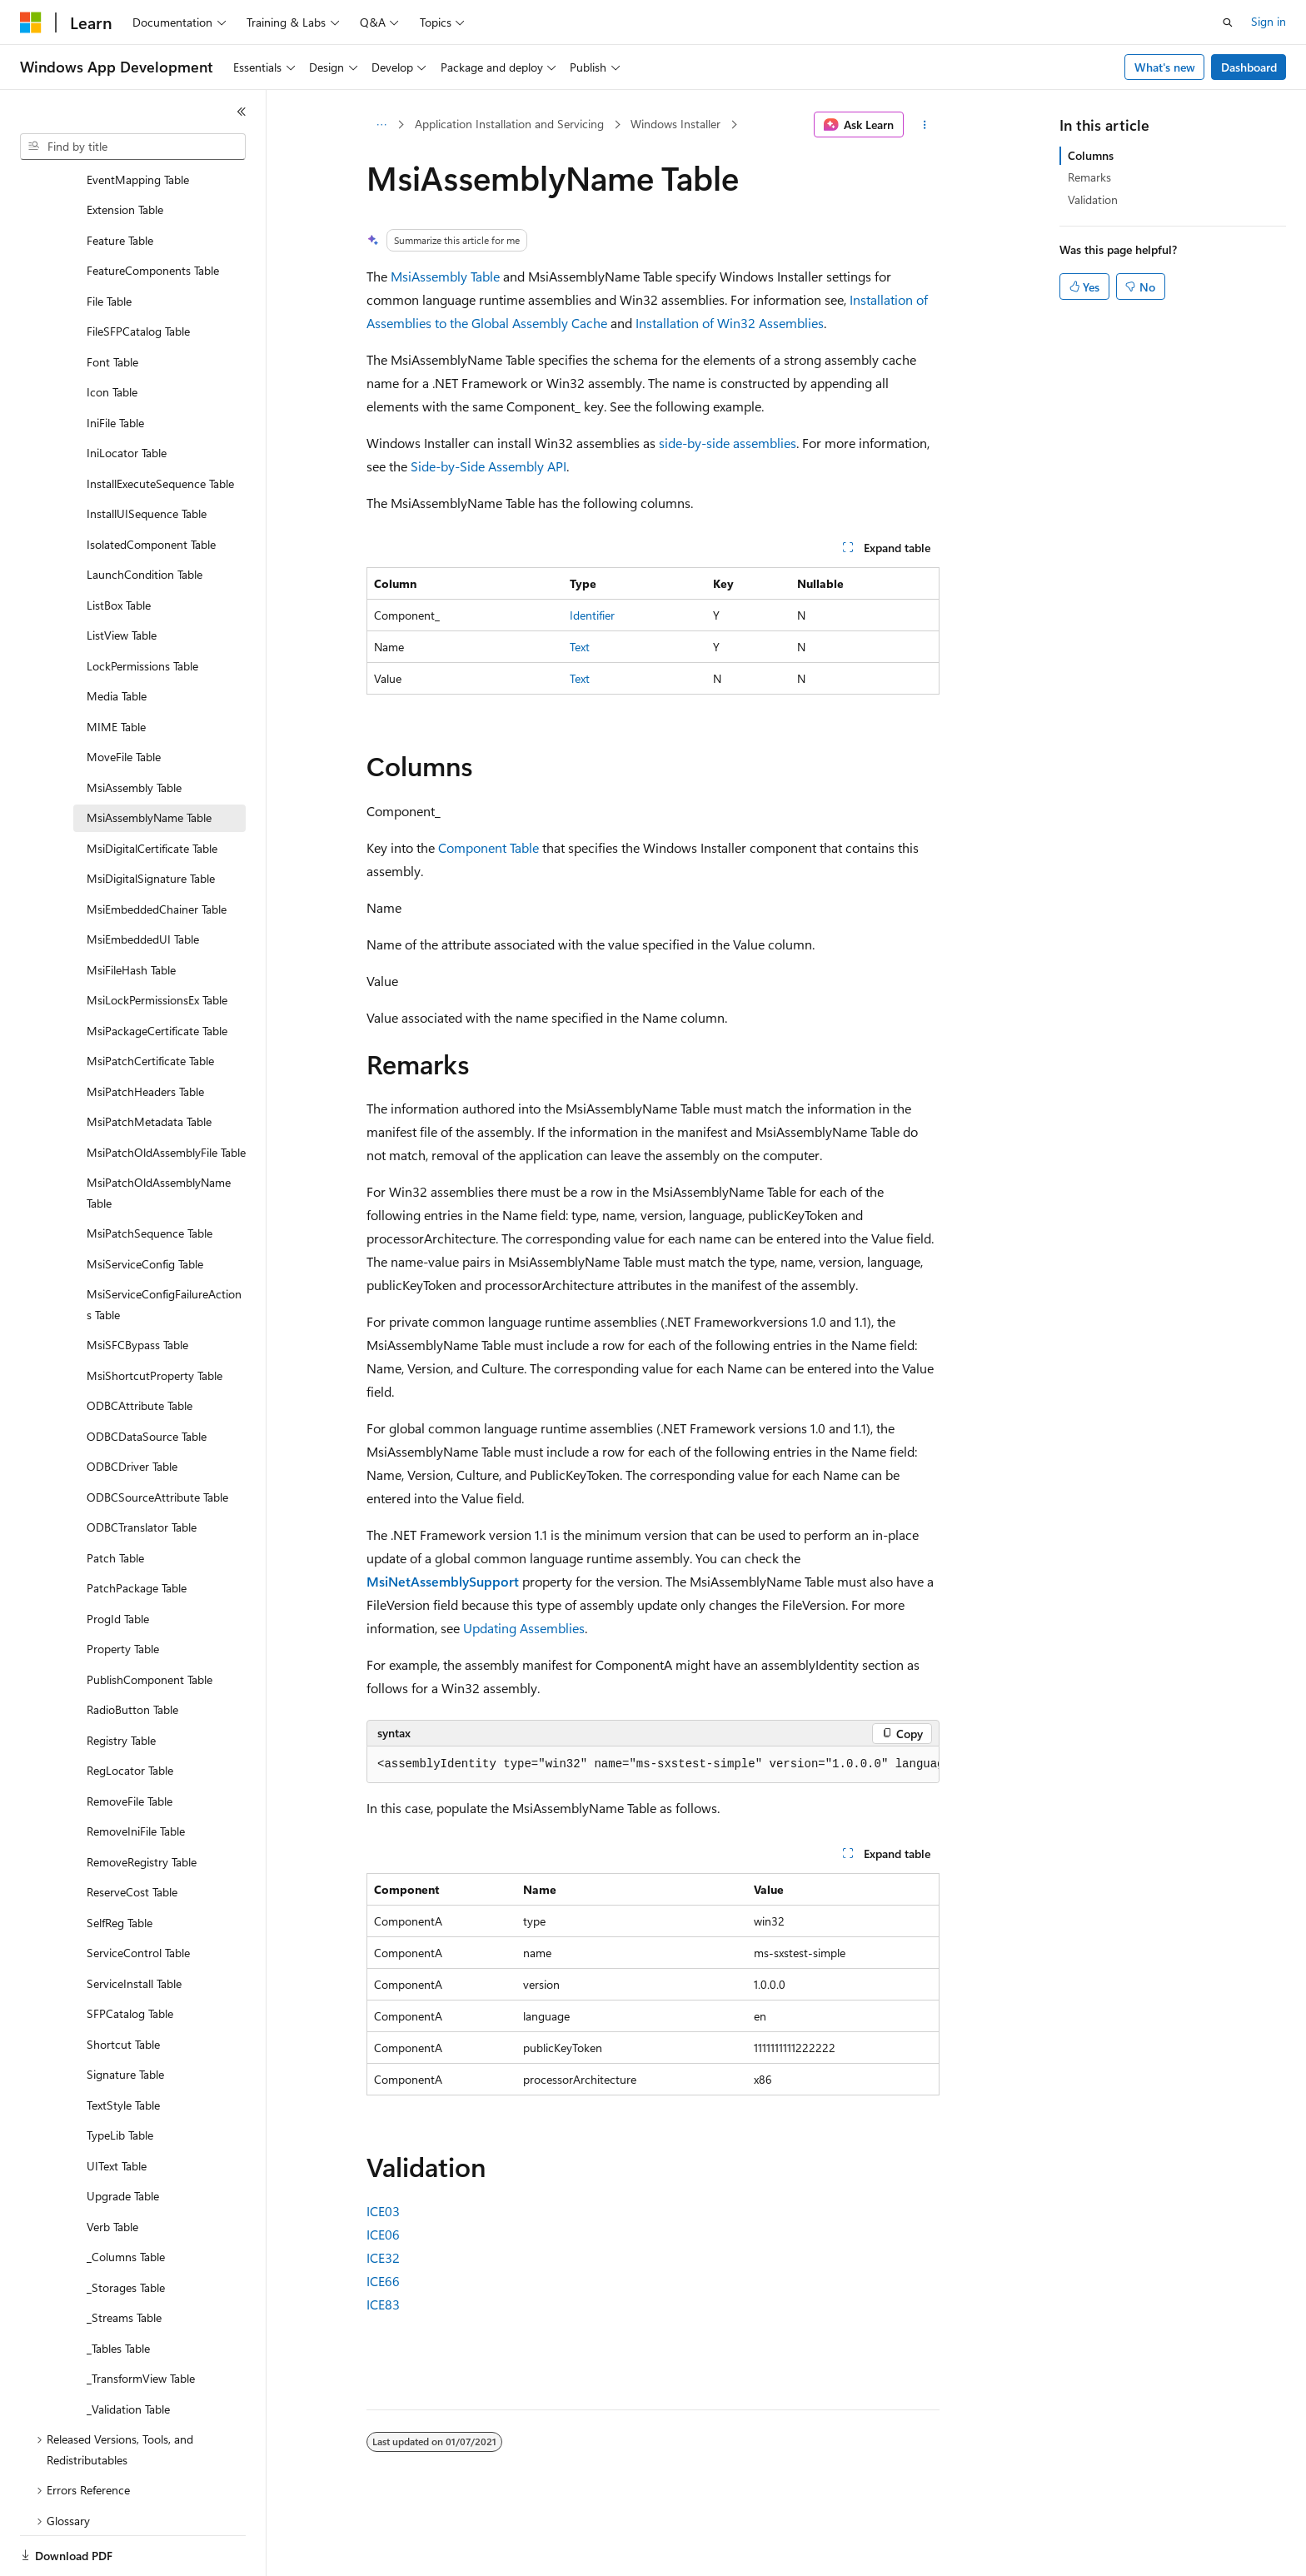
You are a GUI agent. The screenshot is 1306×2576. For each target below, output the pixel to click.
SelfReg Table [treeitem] (119, 1865)
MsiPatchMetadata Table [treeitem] (149, 1064)
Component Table (488, 847)
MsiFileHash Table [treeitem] (131, 912)
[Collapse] (241, 112)
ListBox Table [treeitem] (119, 548)
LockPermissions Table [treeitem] (142, 608)
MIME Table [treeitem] (116, 669)
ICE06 (383, 2234)
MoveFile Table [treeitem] (124, 699)
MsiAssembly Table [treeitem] (134, 730)
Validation (1093, 199)
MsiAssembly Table (445, 276)
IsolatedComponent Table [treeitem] (151, 487)
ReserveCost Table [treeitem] (132, 1834)
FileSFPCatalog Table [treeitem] (138, 274)
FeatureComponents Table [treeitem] (153, 213)
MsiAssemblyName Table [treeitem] (149, 760)
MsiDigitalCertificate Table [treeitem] (152, 791)
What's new (1164, 67)
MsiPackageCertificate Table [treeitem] (157, 973)
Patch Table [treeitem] (115, 1500)
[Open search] (1227, 22)
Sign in (1268, 21)
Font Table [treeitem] (112, 304)
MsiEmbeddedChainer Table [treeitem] (157, 851)
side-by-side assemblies (727, 442)
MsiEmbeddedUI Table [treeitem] (143, 881)
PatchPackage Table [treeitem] (137, 1530)
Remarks (1089, 177)
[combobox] (133, 146)
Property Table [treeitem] (123, 1591)
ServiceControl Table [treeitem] (138, 1895)
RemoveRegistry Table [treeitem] (142, 1804)
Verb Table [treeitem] (112, 2169)
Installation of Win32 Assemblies (730, 322)
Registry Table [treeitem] (121, 1683)
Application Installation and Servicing (509, 124)
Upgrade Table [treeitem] (123, 2138)
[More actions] (925, 125)
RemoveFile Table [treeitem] (129, 1743)
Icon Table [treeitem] (112, 334)
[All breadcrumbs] (381, 125)
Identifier (592, 615)
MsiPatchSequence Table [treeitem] (149, 1175)
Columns (1091, 155)
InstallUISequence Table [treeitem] (147, 456)
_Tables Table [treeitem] (118, 2291)
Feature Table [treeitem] (120, 183)
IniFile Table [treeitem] (115, 365)
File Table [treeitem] (109, 244)
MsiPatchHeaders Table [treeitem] (145, 1034)
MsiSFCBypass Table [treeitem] (137, 1287)
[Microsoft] (31, 22)
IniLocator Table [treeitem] (127, 395)
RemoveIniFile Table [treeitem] (136, 1773)
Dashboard (1249, 67)
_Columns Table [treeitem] (126, 2199)
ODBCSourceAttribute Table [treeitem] (157, 1439)
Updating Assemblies (524, 1628)
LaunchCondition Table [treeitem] (144, 517)
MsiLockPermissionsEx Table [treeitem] (157, 942)
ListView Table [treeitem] (122, 577)
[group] (653, 1764)
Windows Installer (675, 124)
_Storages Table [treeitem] (126, 2230)
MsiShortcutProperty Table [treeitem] (154, 1318)
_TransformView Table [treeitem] (141, 2321)
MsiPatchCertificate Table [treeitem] (150, 1003)
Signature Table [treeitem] (125, 2017)
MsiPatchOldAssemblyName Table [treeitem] (159, 1135)
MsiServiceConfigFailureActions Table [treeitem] (164, 1246)
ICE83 (383, 2304)
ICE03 (383, 2211)
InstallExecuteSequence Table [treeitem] (160, 426)
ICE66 (383, 2281)
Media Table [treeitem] (117, 638)
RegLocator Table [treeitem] (130, 1713)
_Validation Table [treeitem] (128, 2351)
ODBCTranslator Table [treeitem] (142, 1469)
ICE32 (383, 2257)
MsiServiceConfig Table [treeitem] (145, 1206)
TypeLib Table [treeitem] (120, 2077)
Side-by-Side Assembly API (488, 466)
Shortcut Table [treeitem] (123, 1987)
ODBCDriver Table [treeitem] (132, 1409)
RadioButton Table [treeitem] (132, 1652)
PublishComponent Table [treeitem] (149, 1622)
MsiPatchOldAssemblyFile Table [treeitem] (166, 1095)
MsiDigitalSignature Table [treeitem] (151, 821)
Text (580, 647)
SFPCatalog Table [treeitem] (130, 1956)
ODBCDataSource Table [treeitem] (147, 1379)
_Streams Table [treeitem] (124, 2260)
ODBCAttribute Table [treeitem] (139, 1348)
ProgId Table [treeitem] (118, 1561)
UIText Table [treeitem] (117, 2108)
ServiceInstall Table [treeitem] (134, 1926)
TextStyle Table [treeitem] (123, 2047)
